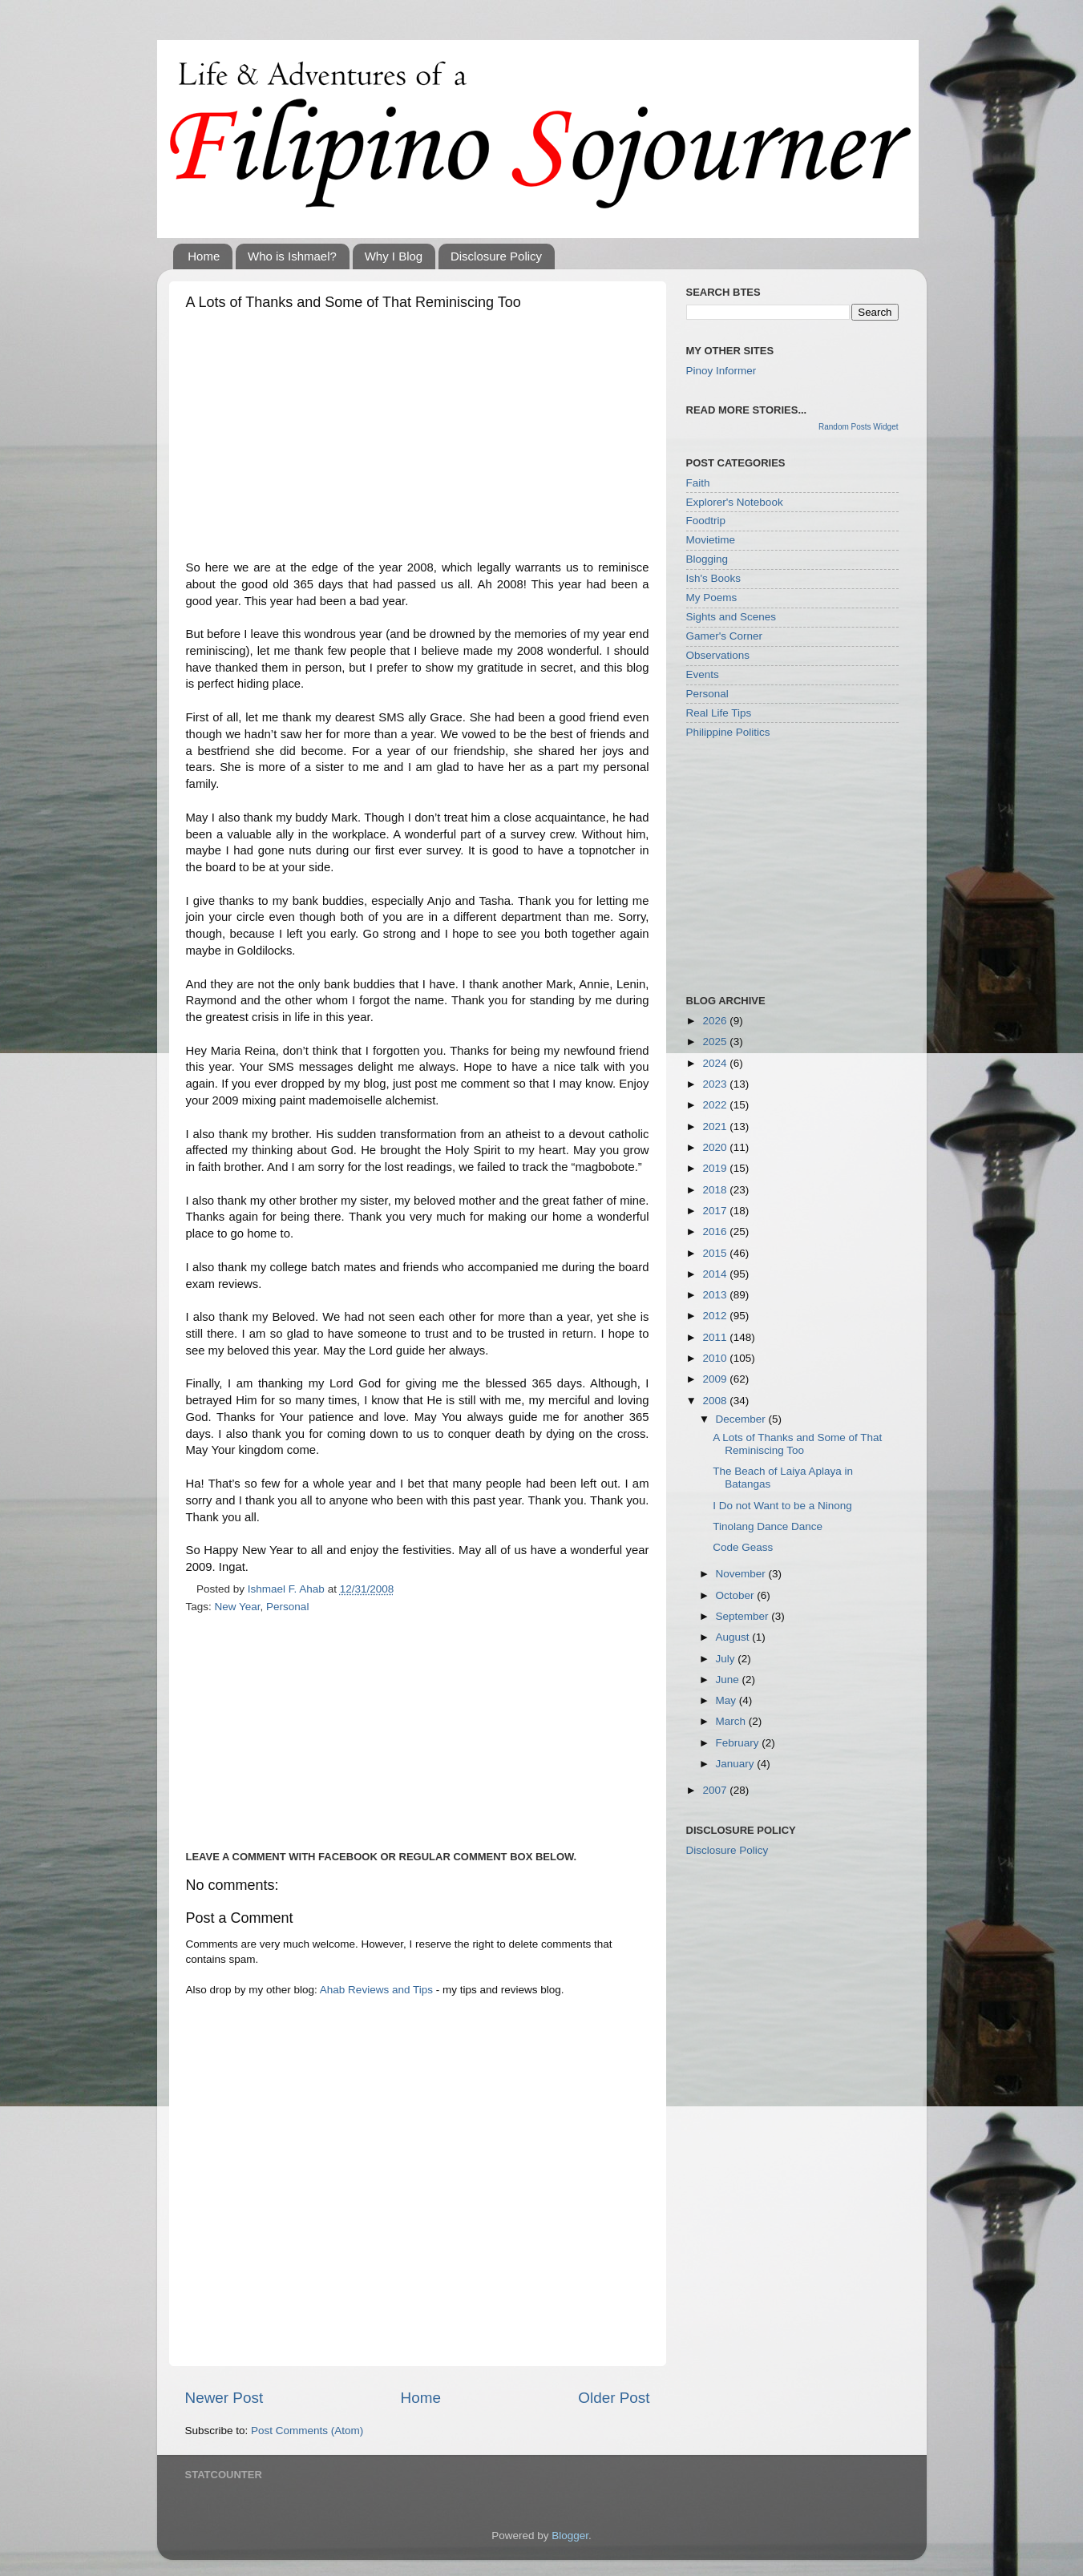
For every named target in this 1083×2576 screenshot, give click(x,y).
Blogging (707, 559)
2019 (715, 1168)
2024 (715, 1063)
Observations (718, 655)
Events (702, 674)
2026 (715, 1021)
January (737, 1764)
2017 (715, 1211)
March (732, 1721)
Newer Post (224, 2397)
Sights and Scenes (731, 617)
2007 (715, 1790)
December (742, 1419)
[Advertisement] (417, 439)
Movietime (711, 540)
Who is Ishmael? (292, 256)
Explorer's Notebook (734, 502)
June (729, 1680)
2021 (715, 1126)
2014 (715, 1274)
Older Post (613, 2397)
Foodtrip (706, 521)
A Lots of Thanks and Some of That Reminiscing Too (797, 1443)
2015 (715, 1253)
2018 (715, 1190)
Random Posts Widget (858, 426)
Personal (287, 1607)
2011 (715, 1337)
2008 (715, 1401)
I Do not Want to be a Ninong (782, 1506)
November (742, 1574)
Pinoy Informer (721, 371)
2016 (715, 1231)
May (727, 1700)
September (744, 1616)
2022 (715, 1105)
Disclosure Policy (496, 256)
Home (204, 256)
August (734, 1637)
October (737, 1595)
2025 (715, 1042)
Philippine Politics (728, 732)
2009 (715, 1379)
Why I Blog (394, 256)
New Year (238, 1607)
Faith (698, 483)
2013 (715, 1295)
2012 (715, 1316)
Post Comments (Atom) (307, 2431)
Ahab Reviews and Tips (376, 1990)
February (739, 1743)
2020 (715, 1147)
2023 (715, 1084)
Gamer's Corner (724, 636)
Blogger (570, 2536)
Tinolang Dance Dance (767, 1526)
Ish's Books (714, 578)
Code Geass (743, 1547)
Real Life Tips (719, 713)
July (727, 1659)
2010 (715, 1358)
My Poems (711, 598)
